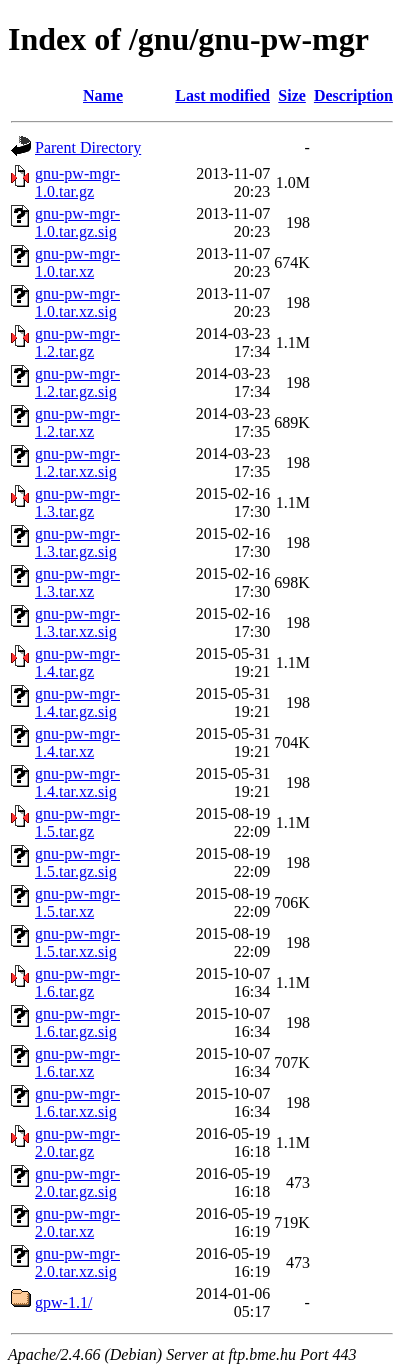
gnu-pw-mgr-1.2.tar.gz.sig (77, 382)
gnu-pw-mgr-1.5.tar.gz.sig (77, 862)
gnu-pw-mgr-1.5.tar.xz (77, 902)
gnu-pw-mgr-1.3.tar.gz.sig (77, 542)
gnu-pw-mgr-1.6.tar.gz (77, 982)
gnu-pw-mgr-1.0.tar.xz (77, 262)
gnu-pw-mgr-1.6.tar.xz (77, 1062)
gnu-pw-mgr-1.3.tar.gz (77, 502)
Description (353, 95)
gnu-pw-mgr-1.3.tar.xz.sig (77, 622)
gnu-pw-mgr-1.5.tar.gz (77, 822)
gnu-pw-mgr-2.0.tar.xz (77, 1222)
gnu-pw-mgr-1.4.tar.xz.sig (77, 782)
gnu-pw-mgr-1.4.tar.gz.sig (77, 702)
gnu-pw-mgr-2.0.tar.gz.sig (77, 1182)
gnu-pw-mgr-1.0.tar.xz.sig (77, 302)
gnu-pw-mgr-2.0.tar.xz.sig (77, 1262)
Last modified (222, 95)
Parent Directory (88, 147)
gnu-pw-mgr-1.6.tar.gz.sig (77, 1022)
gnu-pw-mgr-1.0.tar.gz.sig (77, 222)
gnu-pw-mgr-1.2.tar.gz (77, 342)
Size (292, 95)
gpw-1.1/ (63, 1302)
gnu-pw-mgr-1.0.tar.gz (77, 182)
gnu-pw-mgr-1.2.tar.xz (77, 422)
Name (103, 95)
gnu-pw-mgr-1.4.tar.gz (77, 662)
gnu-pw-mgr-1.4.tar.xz (77, 742)
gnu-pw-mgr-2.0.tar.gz (77, 1142)
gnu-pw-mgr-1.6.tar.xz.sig (77, 1102)
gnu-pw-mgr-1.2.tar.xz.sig (77, 462)
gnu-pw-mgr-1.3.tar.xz (77, 582)
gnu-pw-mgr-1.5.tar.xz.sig (77, 942)
